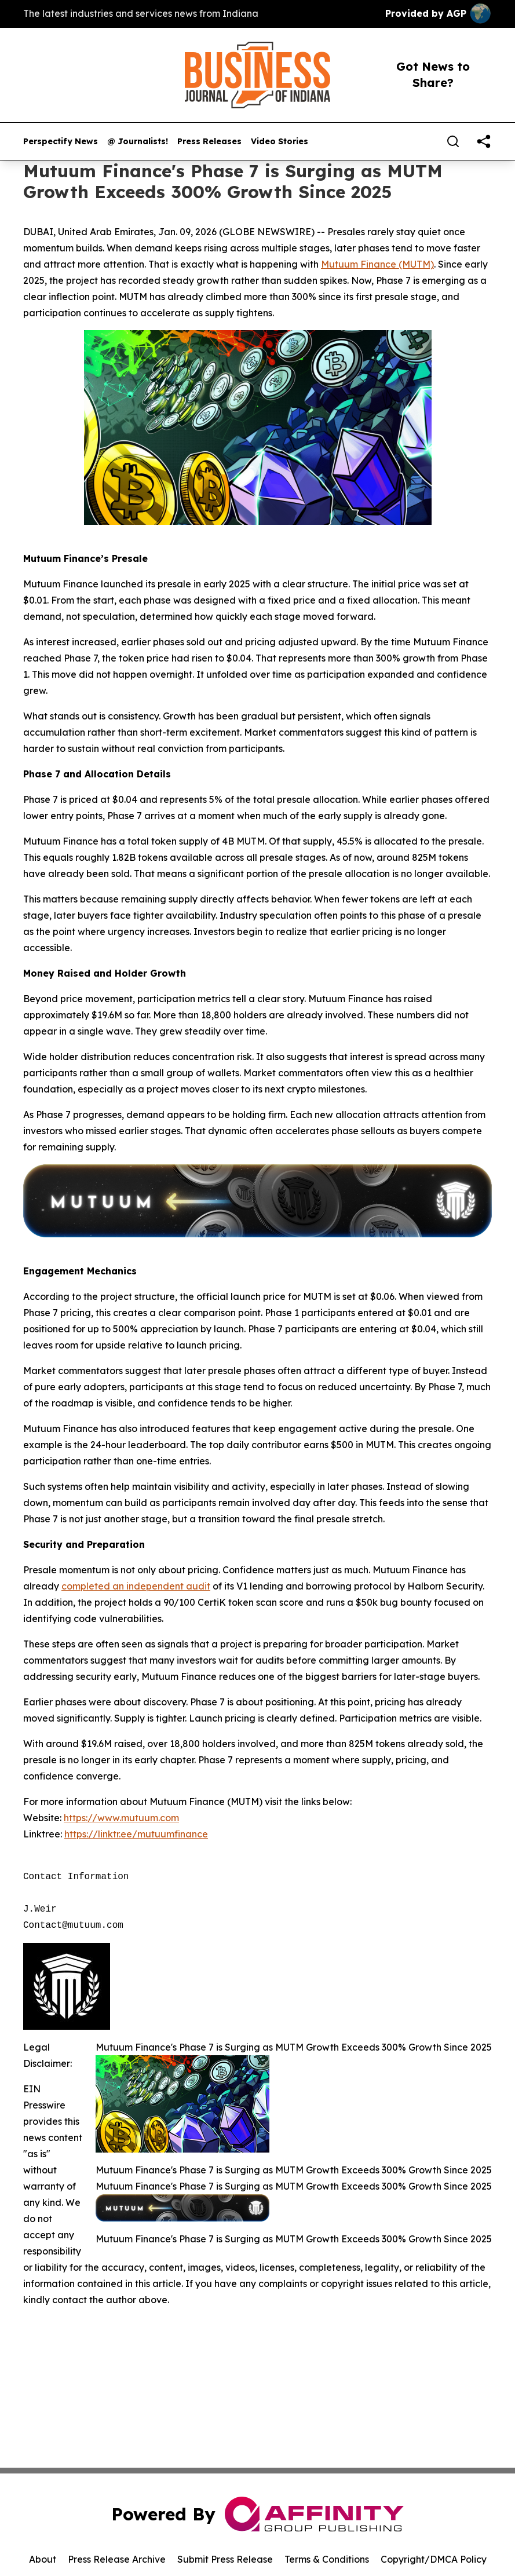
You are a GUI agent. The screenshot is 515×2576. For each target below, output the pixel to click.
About (42, 2559)
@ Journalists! (137, 142)
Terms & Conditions (326, 2559)
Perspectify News (60, 142)
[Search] (453, 141)
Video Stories (279, 142)
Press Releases (209, 142)
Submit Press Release (225, 2559)
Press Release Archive (117, 2559)
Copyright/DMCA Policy (434, 2559)
